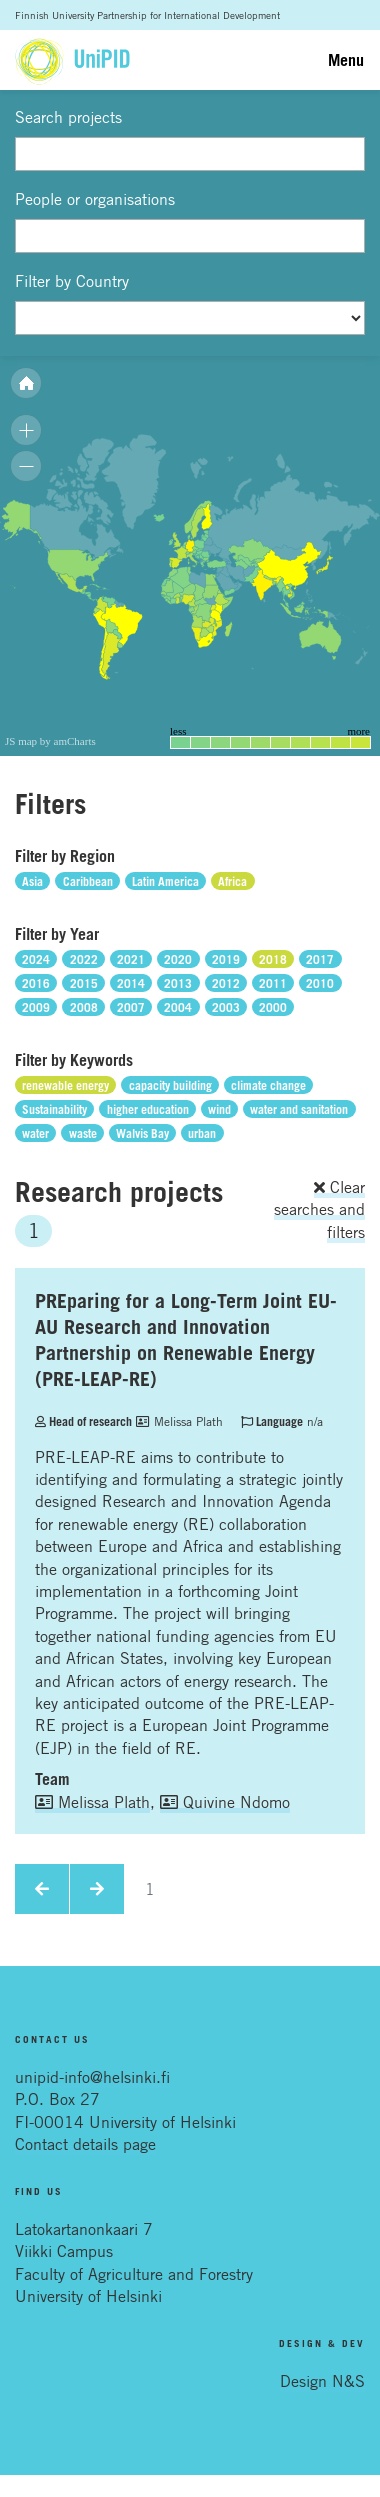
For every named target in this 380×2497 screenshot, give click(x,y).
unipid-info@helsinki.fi (92, 2077)
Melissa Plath (179, 1421)
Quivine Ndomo (225, 1802)
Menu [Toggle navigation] (346, 60)
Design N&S (322, 2381)
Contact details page (85, 2144)
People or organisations (95, 199)
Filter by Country (72, 281)
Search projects (68, 117)
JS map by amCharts (50, 741)
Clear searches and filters (319, 1209)
